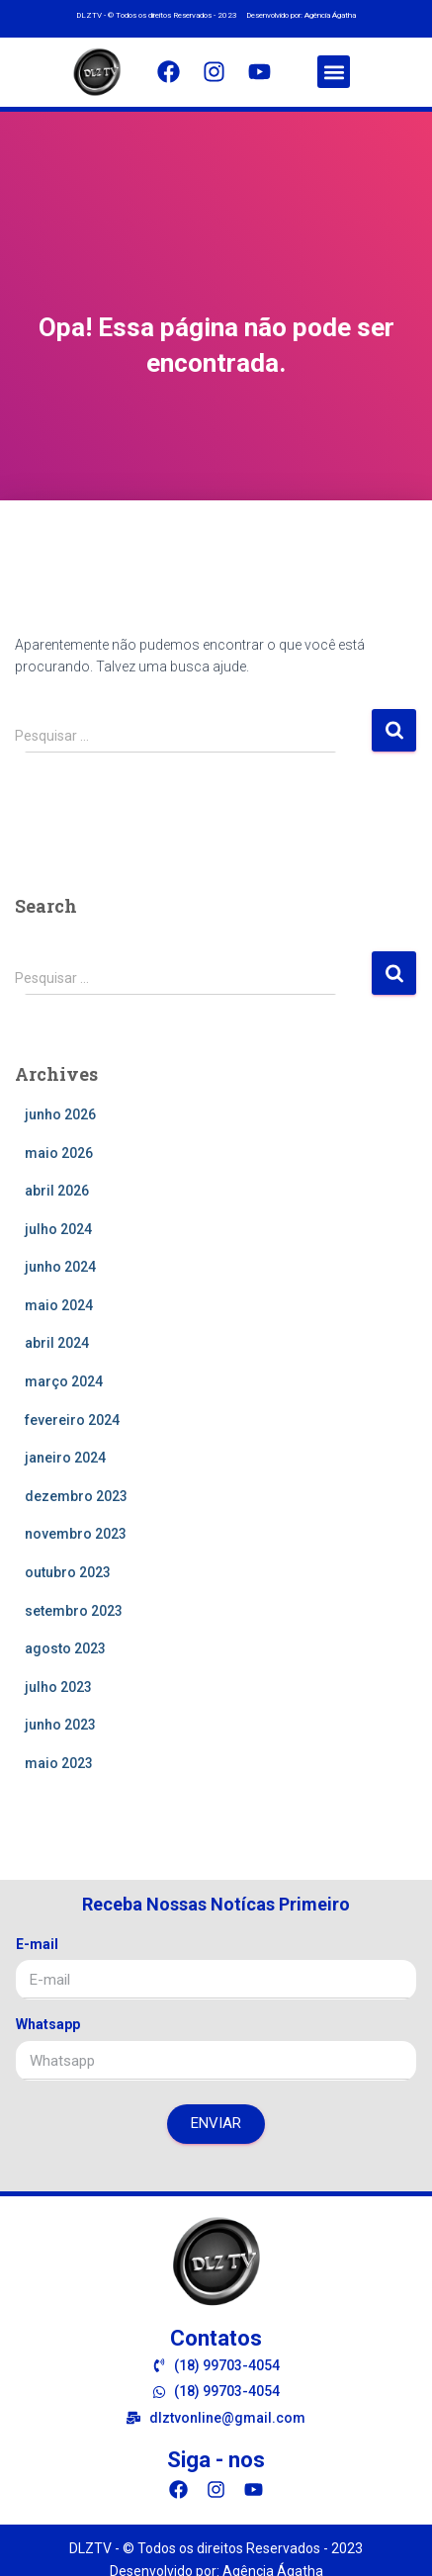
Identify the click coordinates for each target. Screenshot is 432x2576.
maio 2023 (59, 1763)
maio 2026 (59, 1153)
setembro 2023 (74, 1611)
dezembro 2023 (76, 1496)
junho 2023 (60, 1724)
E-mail (37, 1944)
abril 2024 (57, 1343)
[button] (333, 71)
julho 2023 (58, 1687)
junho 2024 (60, 1267)
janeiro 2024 (65, 1458)
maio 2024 (59, 1305)
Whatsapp (48, 2024)
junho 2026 (60, 1114)
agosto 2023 (65, 1648)
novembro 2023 (76, 1534)
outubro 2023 (68, 1572)
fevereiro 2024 (72, 1420)
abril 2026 (57, 1191)
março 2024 (64, 1381)
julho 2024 (58, 1229)
